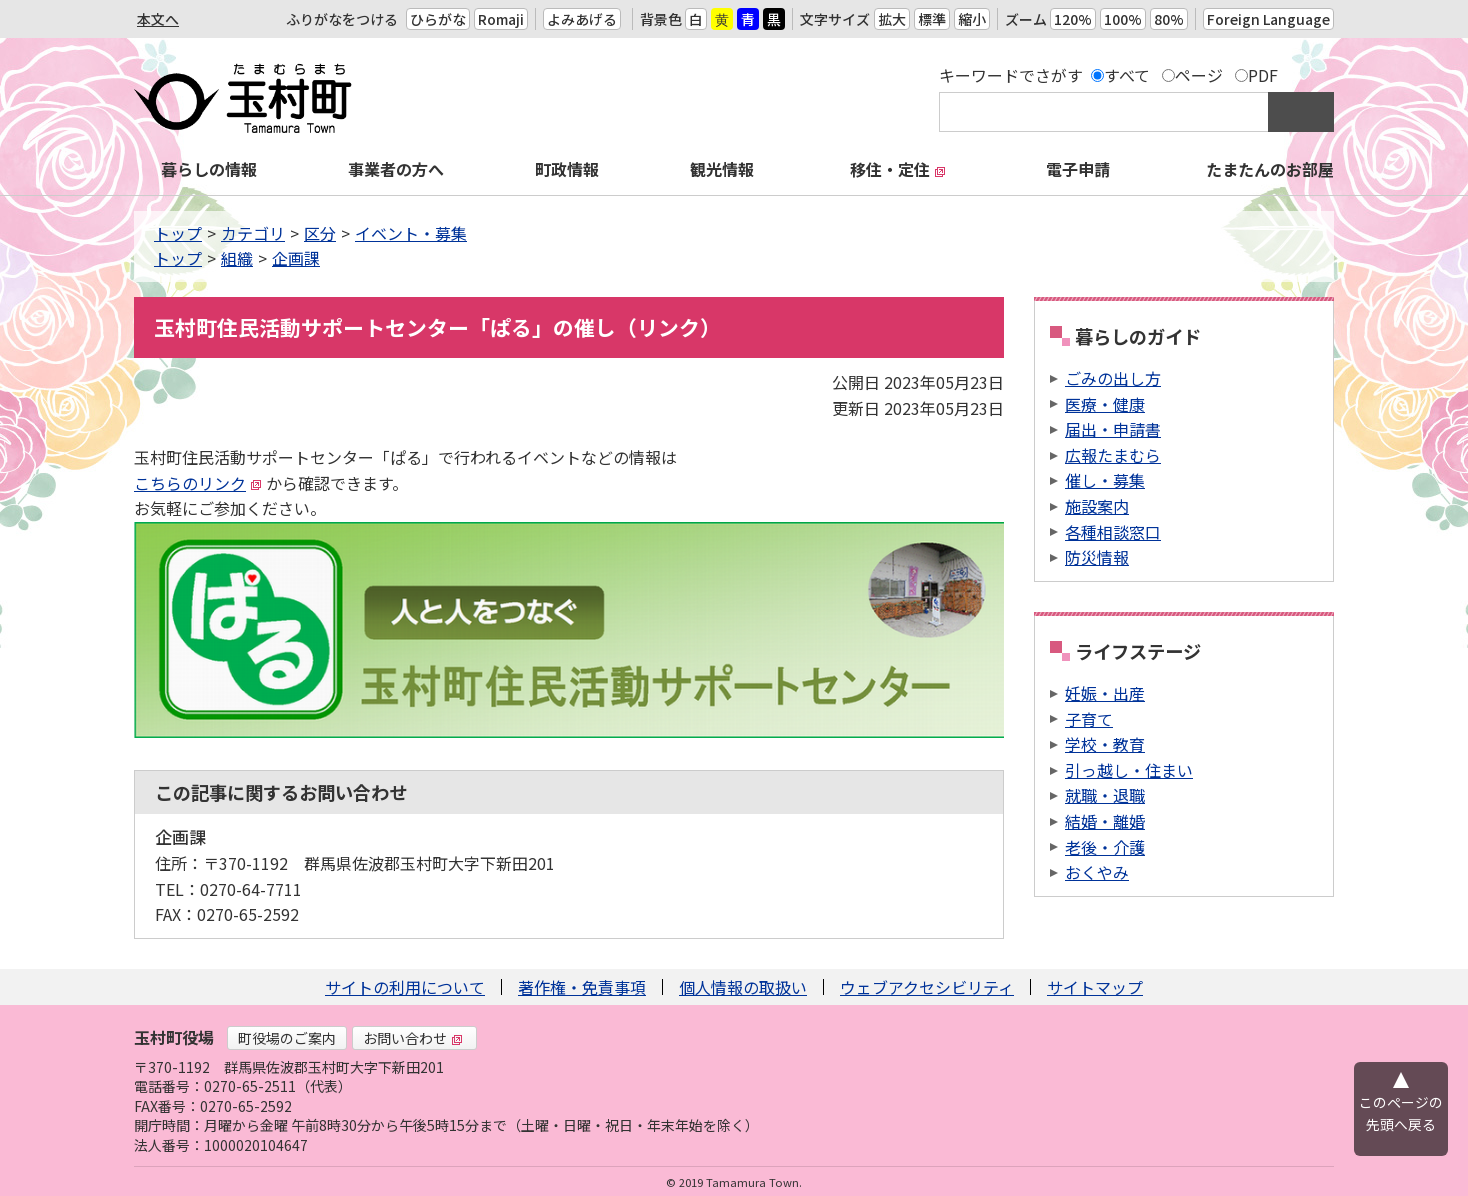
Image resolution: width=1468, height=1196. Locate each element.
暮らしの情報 (209, 169)
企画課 (296, 258)
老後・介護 (1105, 847)
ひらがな (438, 19)
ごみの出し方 (1113, 378)
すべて (1127, 75)
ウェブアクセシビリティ (927, 987)
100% (1123, 19)
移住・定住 (898, 169)
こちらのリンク (198, 483)
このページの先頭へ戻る (1401, 1113)
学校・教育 (1105, 744)
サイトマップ (1095, 987)
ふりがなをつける (342, 19)
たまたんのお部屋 (1270, 169)
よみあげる (582, 19)
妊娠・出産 (1105, 693)
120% (1073, 19)
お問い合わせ (413, 1038)
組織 (237, 258)
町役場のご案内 (287, 1038)
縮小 (972, 19)
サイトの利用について (405, 987)
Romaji (501, 19)
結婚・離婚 (1105, 821)
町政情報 (567, 169)
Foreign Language (1268, 19)
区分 (320, 233)
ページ (1199, 75)
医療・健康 (1105, 404)
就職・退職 (1105, 795)
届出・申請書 (1113, 429)
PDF (1263, 75)
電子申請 (1078, 169)
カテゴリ (253, 233)
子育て (1089, 719)
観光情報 (722, 169)
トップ (178, 233)
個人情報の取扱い (743, 987)
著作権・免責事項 (582, 987)
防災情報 (1097, 557)
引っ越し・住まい (1129, 770)
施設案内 (1097, 506)
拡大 (892, 19)
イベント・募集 (411, 233)
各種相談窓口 (1113, 532)
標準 (932, 19)
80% (1169, 19)
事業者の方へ (396, 169)
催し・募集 (1105, 480)
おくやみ (1097, 872)
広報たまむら (1113, 455)
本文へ (158, 19)
